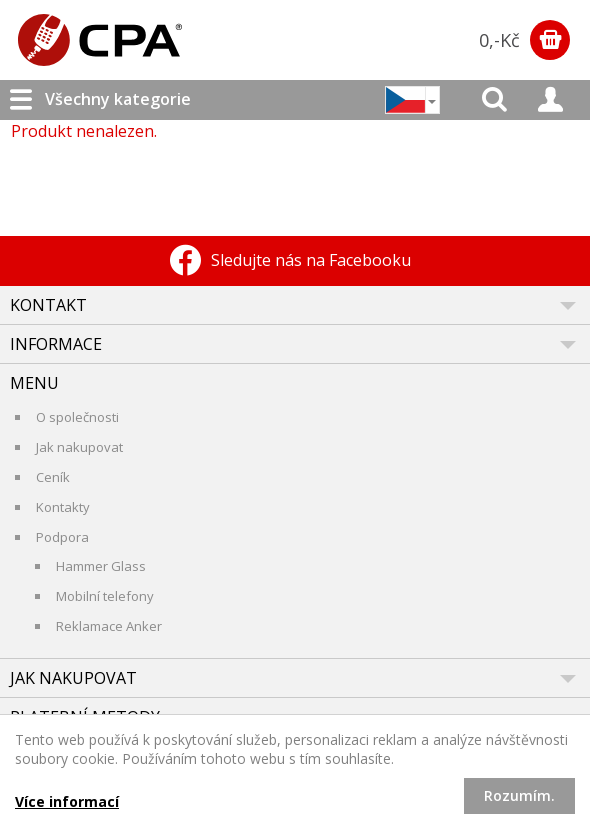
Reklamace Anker (109, 626)
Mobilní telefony (105, 596)
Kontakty (63, 507)
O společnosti (77, 417)
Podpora (62, 537)
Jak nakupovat (79, 447)
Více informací (67, 801)
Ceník (53, 477)
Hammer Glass (101, 566)
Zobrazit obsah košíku (550, 40)
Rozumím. (519, 795)
